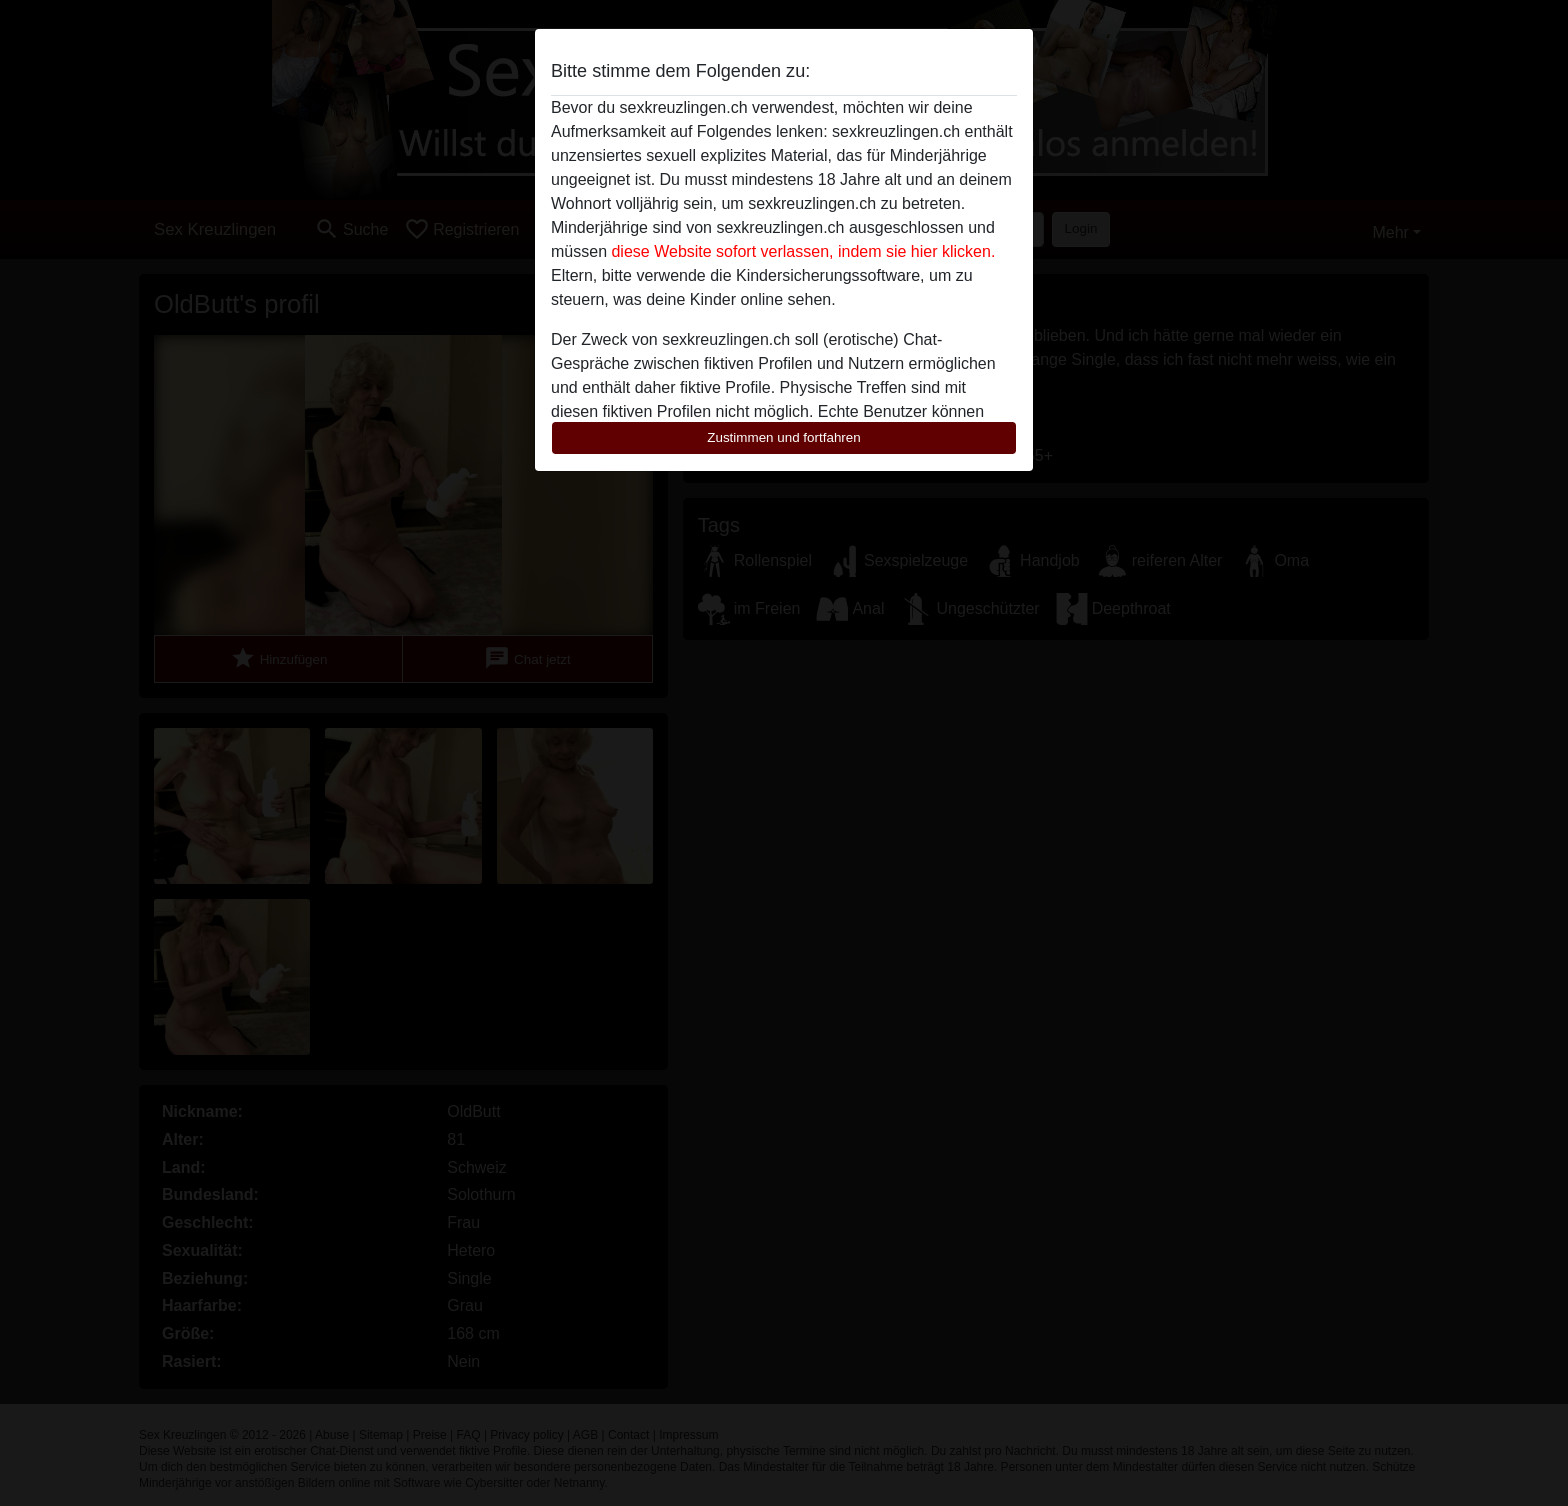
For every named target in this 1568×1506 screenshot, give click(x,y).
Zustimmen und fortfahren (784, 437)
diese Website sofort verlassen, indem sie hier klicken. (803, 251)
